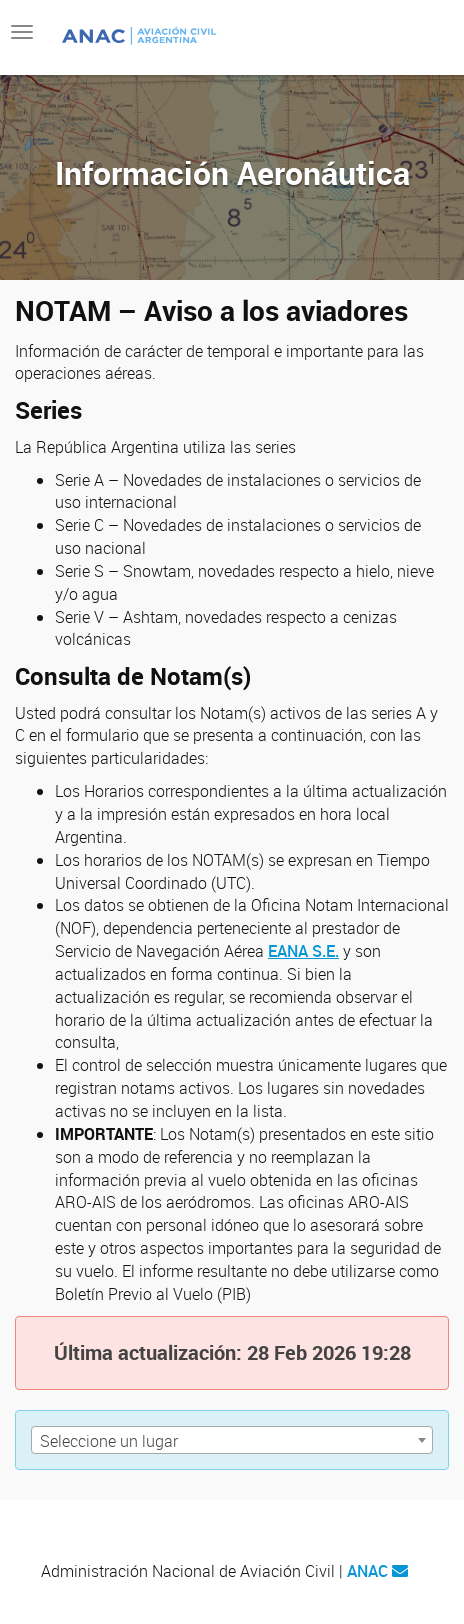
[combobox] (232, 1440)
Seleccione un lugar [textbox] (109, 1441)
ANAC (367, 1571)
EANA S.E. (303, 951)
